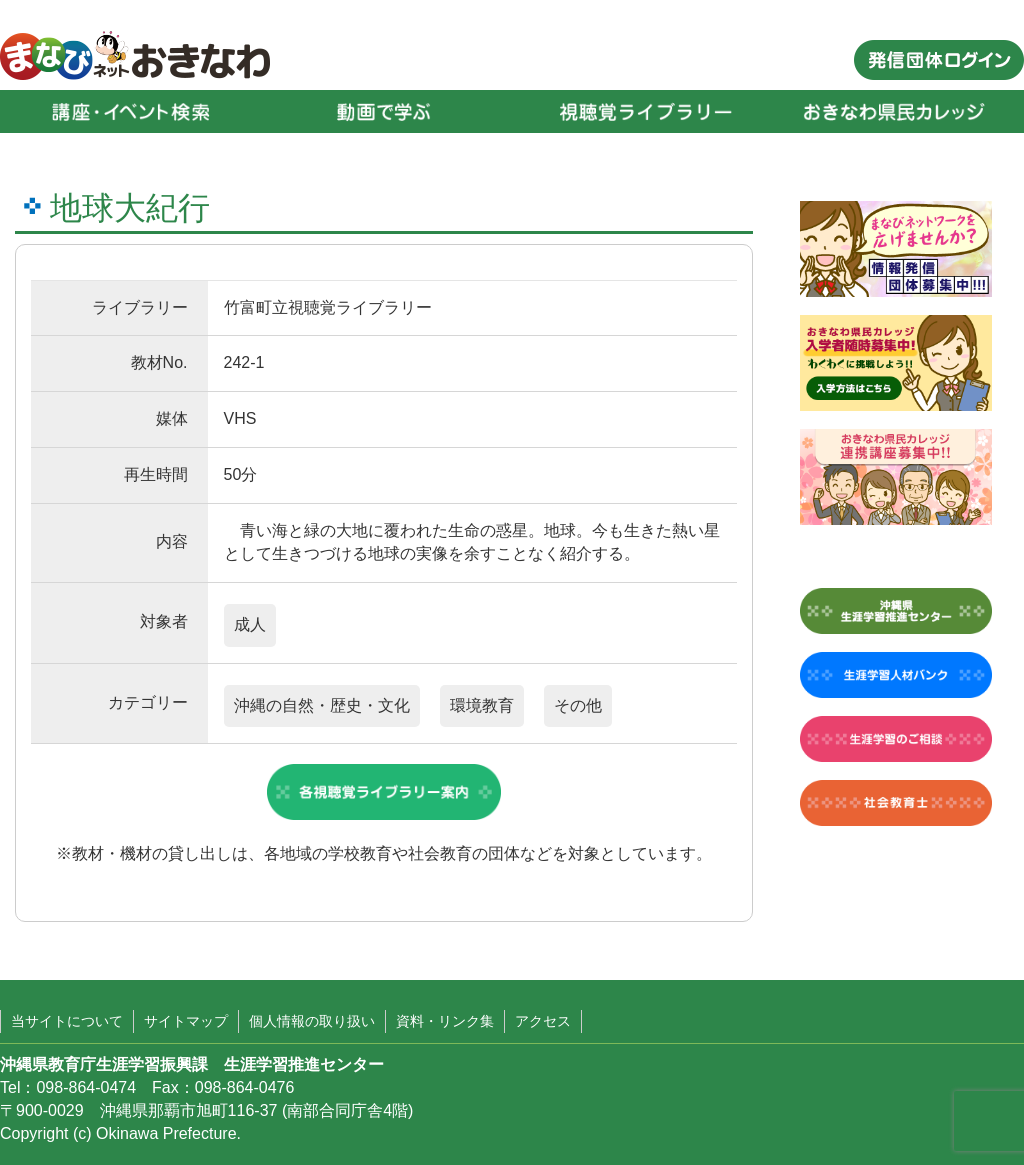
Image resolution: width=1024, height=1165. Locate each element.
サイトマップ (186, 1021)
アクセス (543, 1021)
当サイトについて (67, 1021)
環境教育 (482, 705)
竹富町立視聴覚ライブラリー (328, 307)
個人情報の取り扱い (312, 1021)
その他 (578, 705)
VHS (240, 418)
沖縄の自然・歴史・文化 (322, 705)
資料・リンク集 (445, 1021)
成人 (250, 624)
